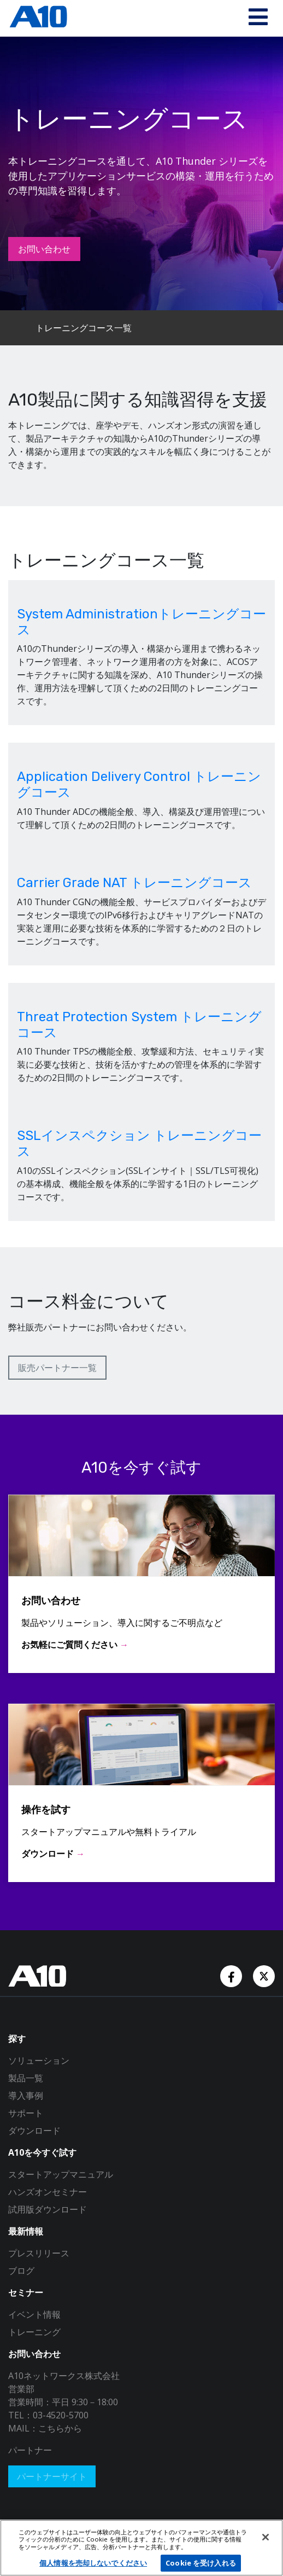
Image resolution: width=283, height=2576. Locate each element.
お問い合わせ (44, 249)
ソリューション (38, 2060)
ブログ (21, 2271)
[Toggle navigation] (258, 18)
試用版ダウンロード (47, 2209)
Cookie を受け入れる (201, 2563)
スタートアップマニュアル (60, 2174)
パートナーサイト (52, 2476)
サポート (25, 2113)
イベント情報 (34, 2314)
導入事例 (25, 2095)
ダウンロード (34, 2131)
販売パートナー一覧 (57, 1368)
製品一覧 (25, 2078)
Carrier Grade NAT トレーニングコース (134, 882)
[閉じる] (265, 2537)
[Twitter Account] (264, 1975)
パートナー (30, 2450)
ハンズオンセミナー (47, 2192)
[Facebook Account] (232, 1975)
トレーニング (34, 2332)
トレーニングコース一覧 (84, 328)
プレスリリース (38, 2253)
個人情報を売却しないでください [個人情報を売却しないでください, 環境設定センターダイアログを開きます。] (93, 2563)
